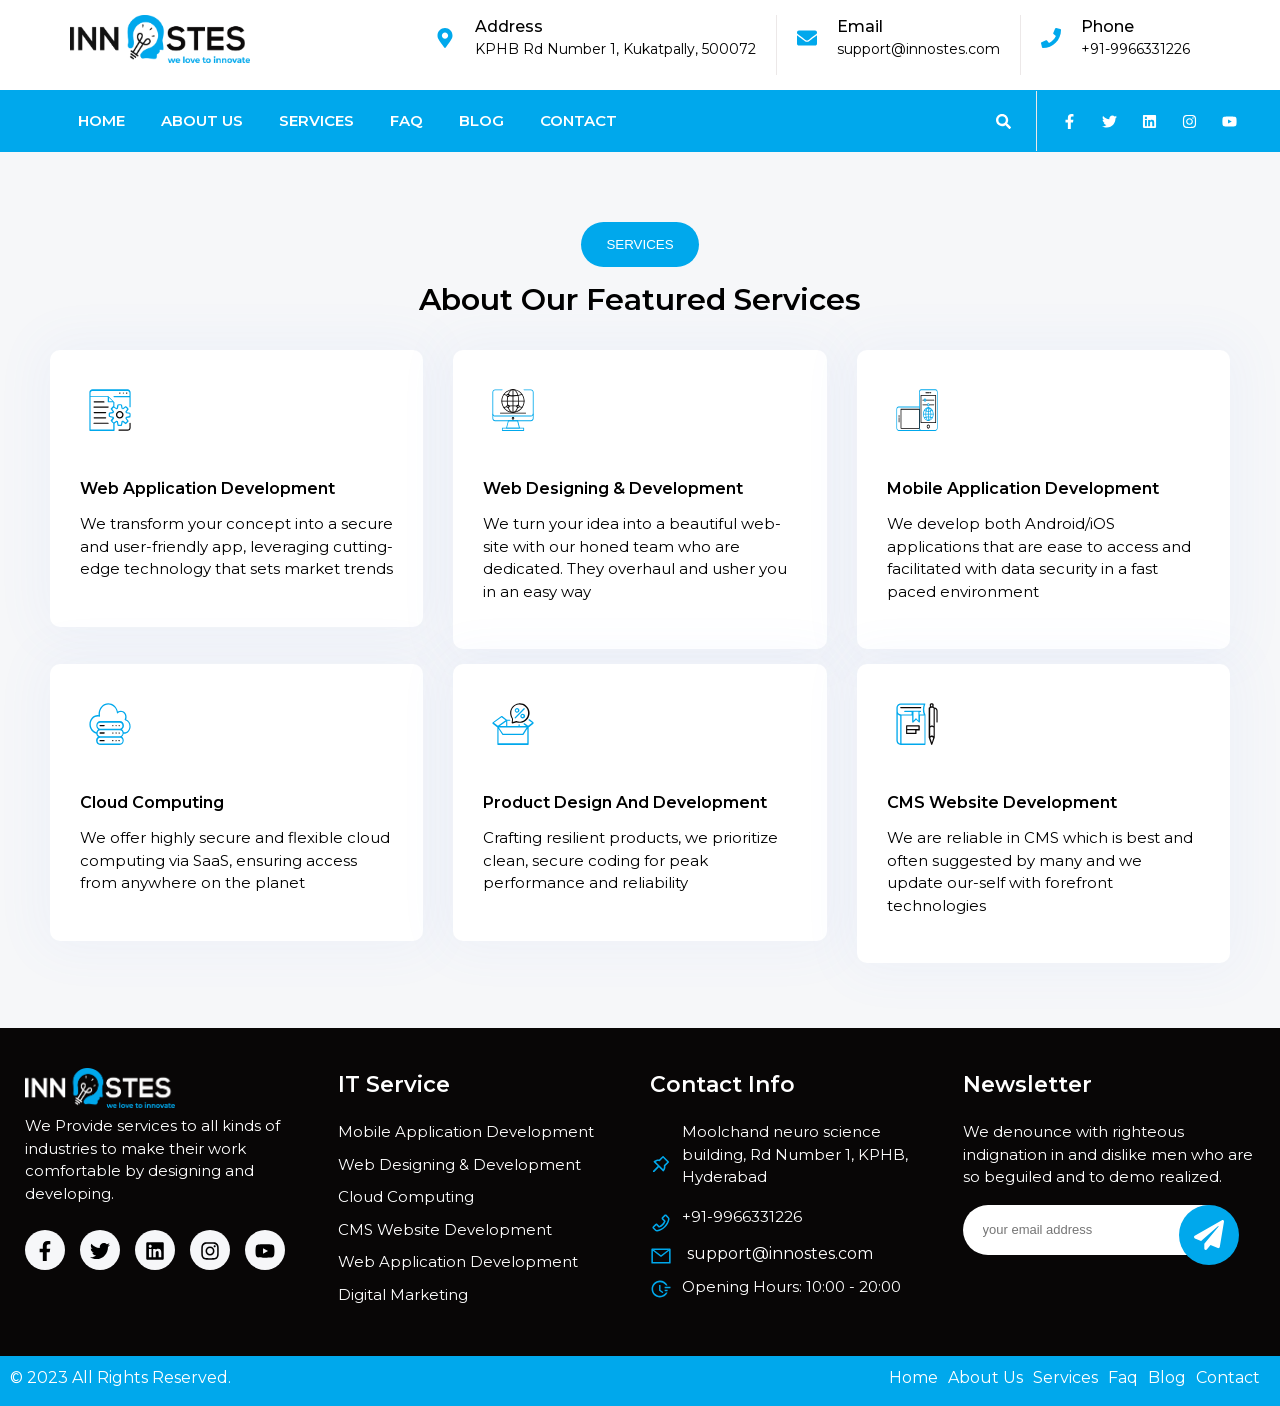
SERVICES (639, 244)
